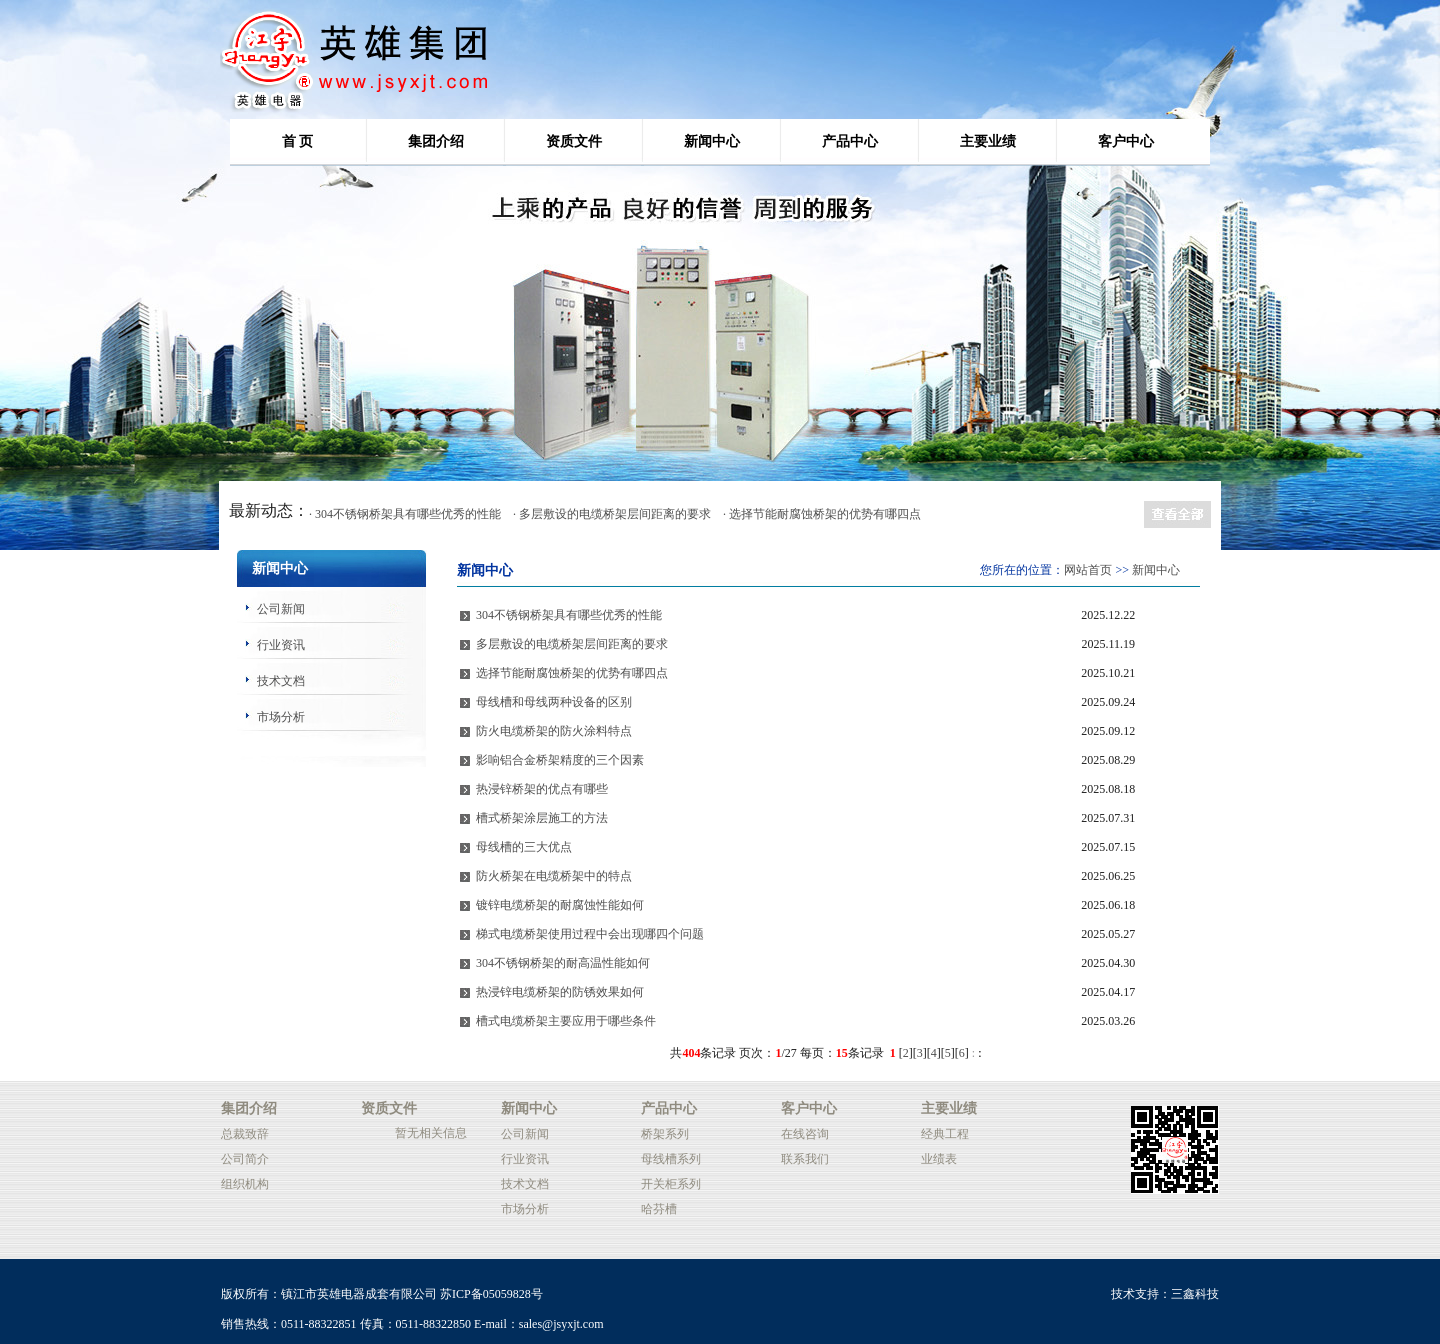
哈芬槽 (659, 1209)
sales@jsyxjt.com (561, 1324)
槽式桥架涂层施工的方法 (542, 818)
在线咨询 (805, 1134)
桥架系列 (665, 1134)
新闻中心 (712, 141)
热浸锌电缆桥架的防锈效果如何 (560, 992)
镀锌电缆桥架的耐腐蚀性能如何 (560, 905)
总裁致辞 (245, 1134)
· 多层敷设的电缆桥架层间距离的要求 (612, 514)
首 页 (298, 141)
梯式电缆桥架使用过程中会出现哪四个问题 (590, 934)
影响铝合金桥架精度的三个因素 (560, 760)
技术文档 (281, 681)
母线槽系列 (671, 1159)
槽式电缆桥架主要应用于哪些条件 (566, 1021)
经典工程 (945, 1134)
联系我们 (805, 1159)
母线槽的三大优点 (524, 847)
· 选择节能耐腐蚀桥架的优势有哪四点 (822, 514)
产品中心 (850, 141)
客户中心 (1126, 141)
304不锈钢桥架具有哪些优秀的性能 (569, 615)
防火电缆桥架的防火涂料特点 (554, 731)
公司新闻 (281, 609)
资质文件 (574, 141)
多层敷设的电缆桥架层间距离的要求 (572, 644)
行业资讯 (281, 645)
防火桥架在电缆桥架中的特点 (554, 876)
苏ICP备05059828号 (491, 1294)
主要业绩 (988, 141)
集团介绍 (436, 141)
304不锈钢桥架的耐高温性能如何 (563, 963)
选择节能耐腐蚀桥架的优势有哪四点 (572, 673)
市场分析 (281, 717)
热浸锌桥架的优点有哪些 (542, 789)
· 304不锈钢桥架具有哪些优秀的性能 (405, 514)
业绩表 (939, 1159)
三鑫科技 (1195, 1294)
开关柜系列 (671, 1184)
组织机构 (245, 1184)
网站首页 (1088, 570)
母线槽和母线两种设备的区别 (554, 702)
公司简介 (245, 1159)
